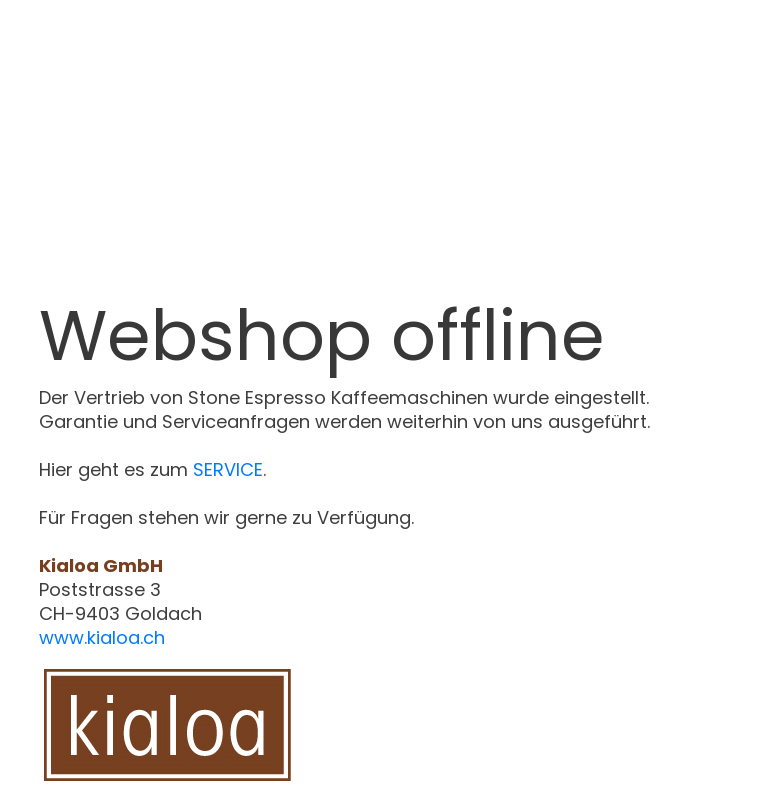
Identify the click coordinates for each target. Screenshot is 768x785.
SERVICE (228, 469)
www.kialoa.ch (102, 637)
